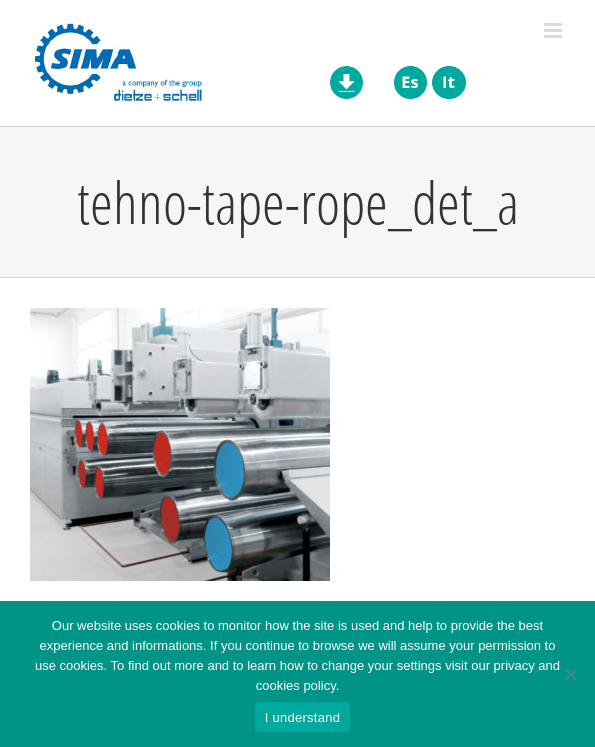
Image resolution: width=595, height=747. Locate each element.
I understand (302, 717)
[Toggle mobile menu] (554, 30)
